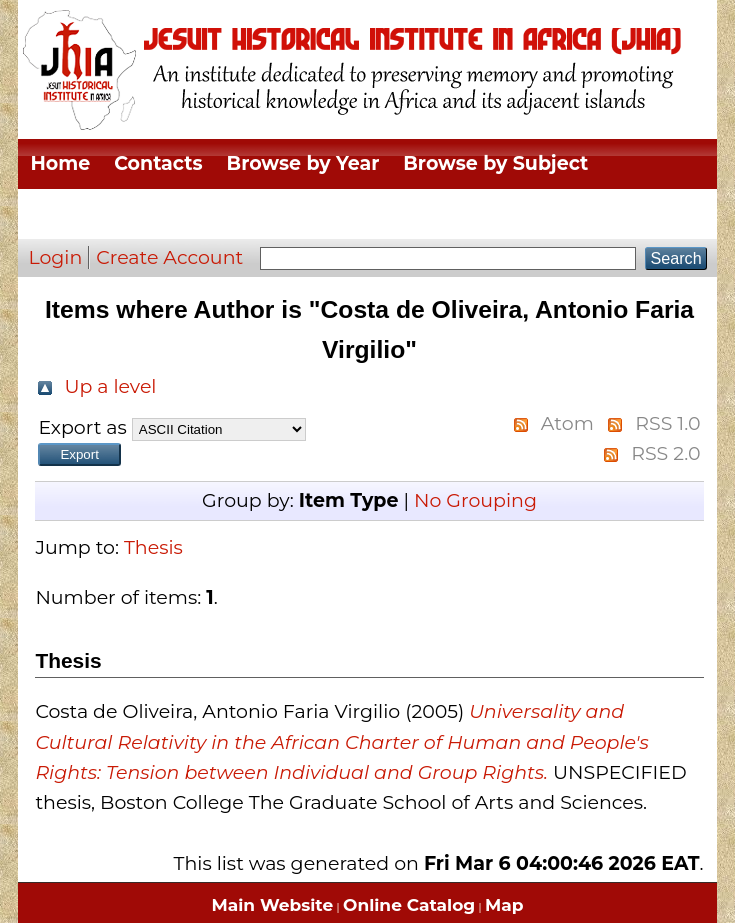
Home (60, 163)
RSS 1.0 (667, 423)
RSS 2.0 (665, 453)
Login (55, 257)
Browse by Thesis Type (357, 213)
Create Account (169, 257)
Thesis (153, 547)
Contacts (158, 163)
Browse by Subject (495, 163)
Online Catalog (409, 905)
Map (504, 905)
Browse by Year (303, 163)
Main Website (273, 905)
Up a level (110, 386)
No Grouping (475, 500)
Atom (567, 423)
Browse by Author (582, 213)
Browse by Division (124, 213)
